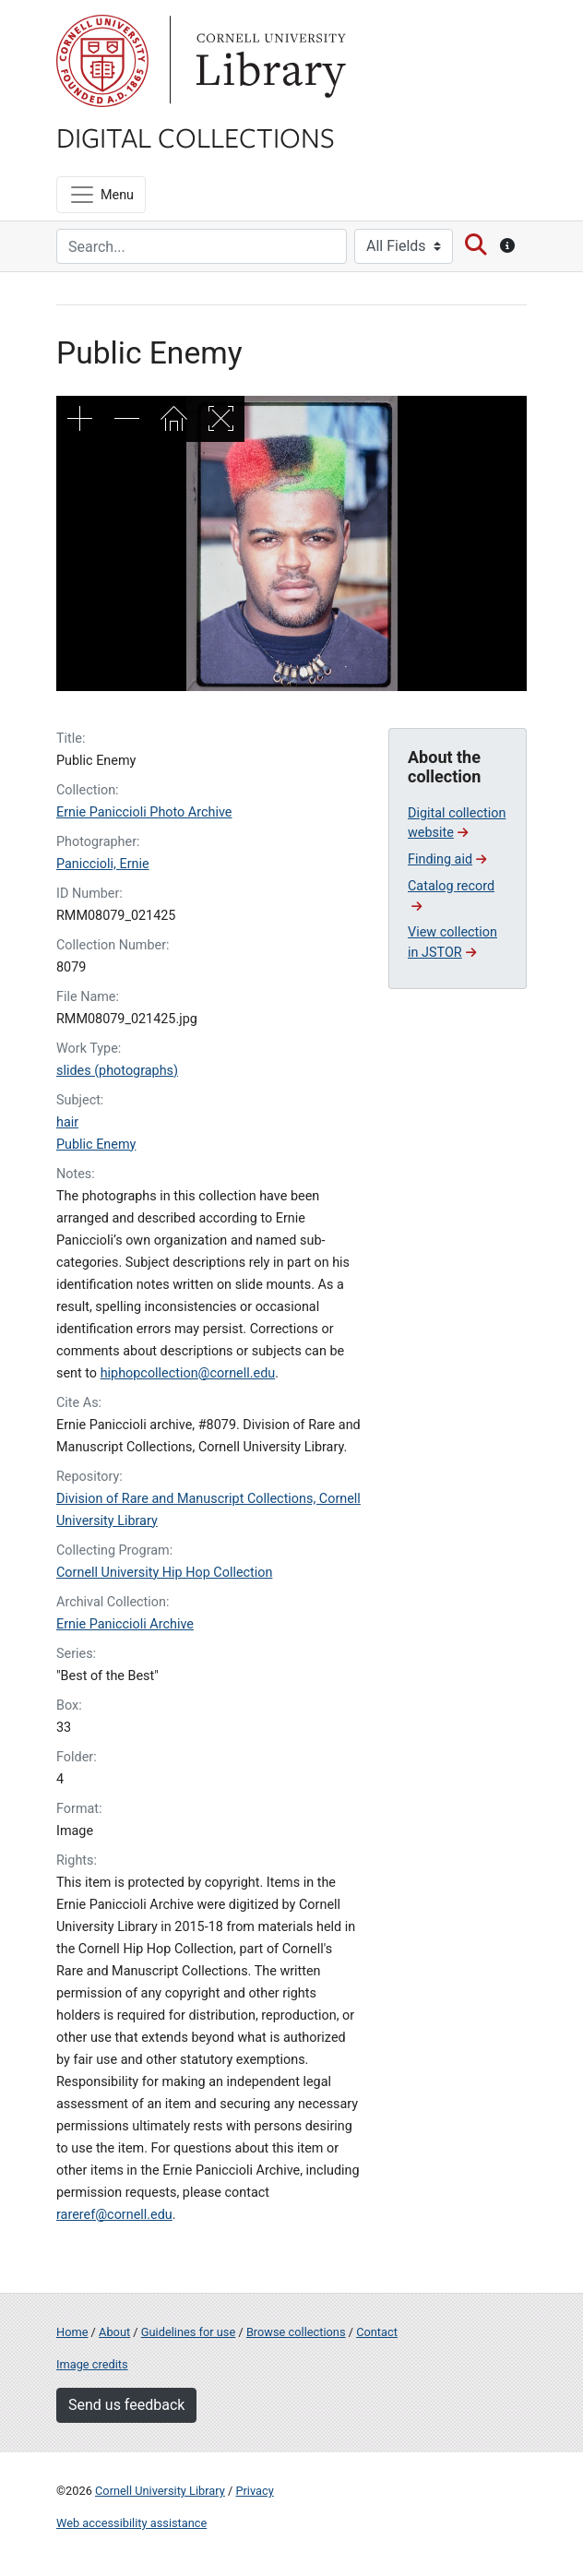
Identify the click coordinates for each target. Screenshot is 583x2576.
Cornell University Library (160, 2491)
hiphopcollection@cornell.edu (188, 1373)
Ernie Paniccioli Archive (125, 1624)
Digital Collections (195, 136)
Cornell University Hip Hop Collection (164, 1572)
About (114, 2332)
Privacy (254, 2491)
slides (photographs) (117, 1071)
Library (268, 61)
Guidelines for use (188, 2332)
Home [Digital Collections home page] (72, 2332)
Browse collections (296, 2332)
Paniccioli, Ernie (102, 864)
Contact (377, 2332)
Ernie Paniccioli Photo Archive (144, 812)
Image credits (92, 2364)
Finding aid (447, 859)
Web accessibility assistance (131, 2523)
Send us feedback (126, 2405)
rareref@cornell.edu (114, 2215)
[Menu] (101, 194)
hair (67, 1122)
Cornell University (102, 61)
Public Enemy (96, 1144)
